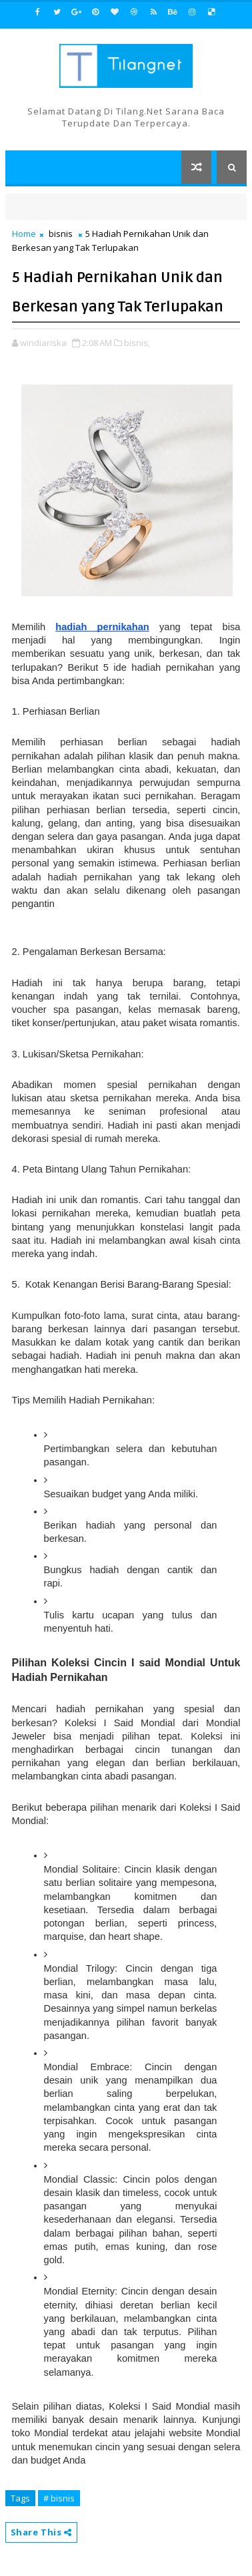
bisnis (61, 234)
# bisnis (59, 2498)
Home (24, 234)
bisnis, (137, 343)
